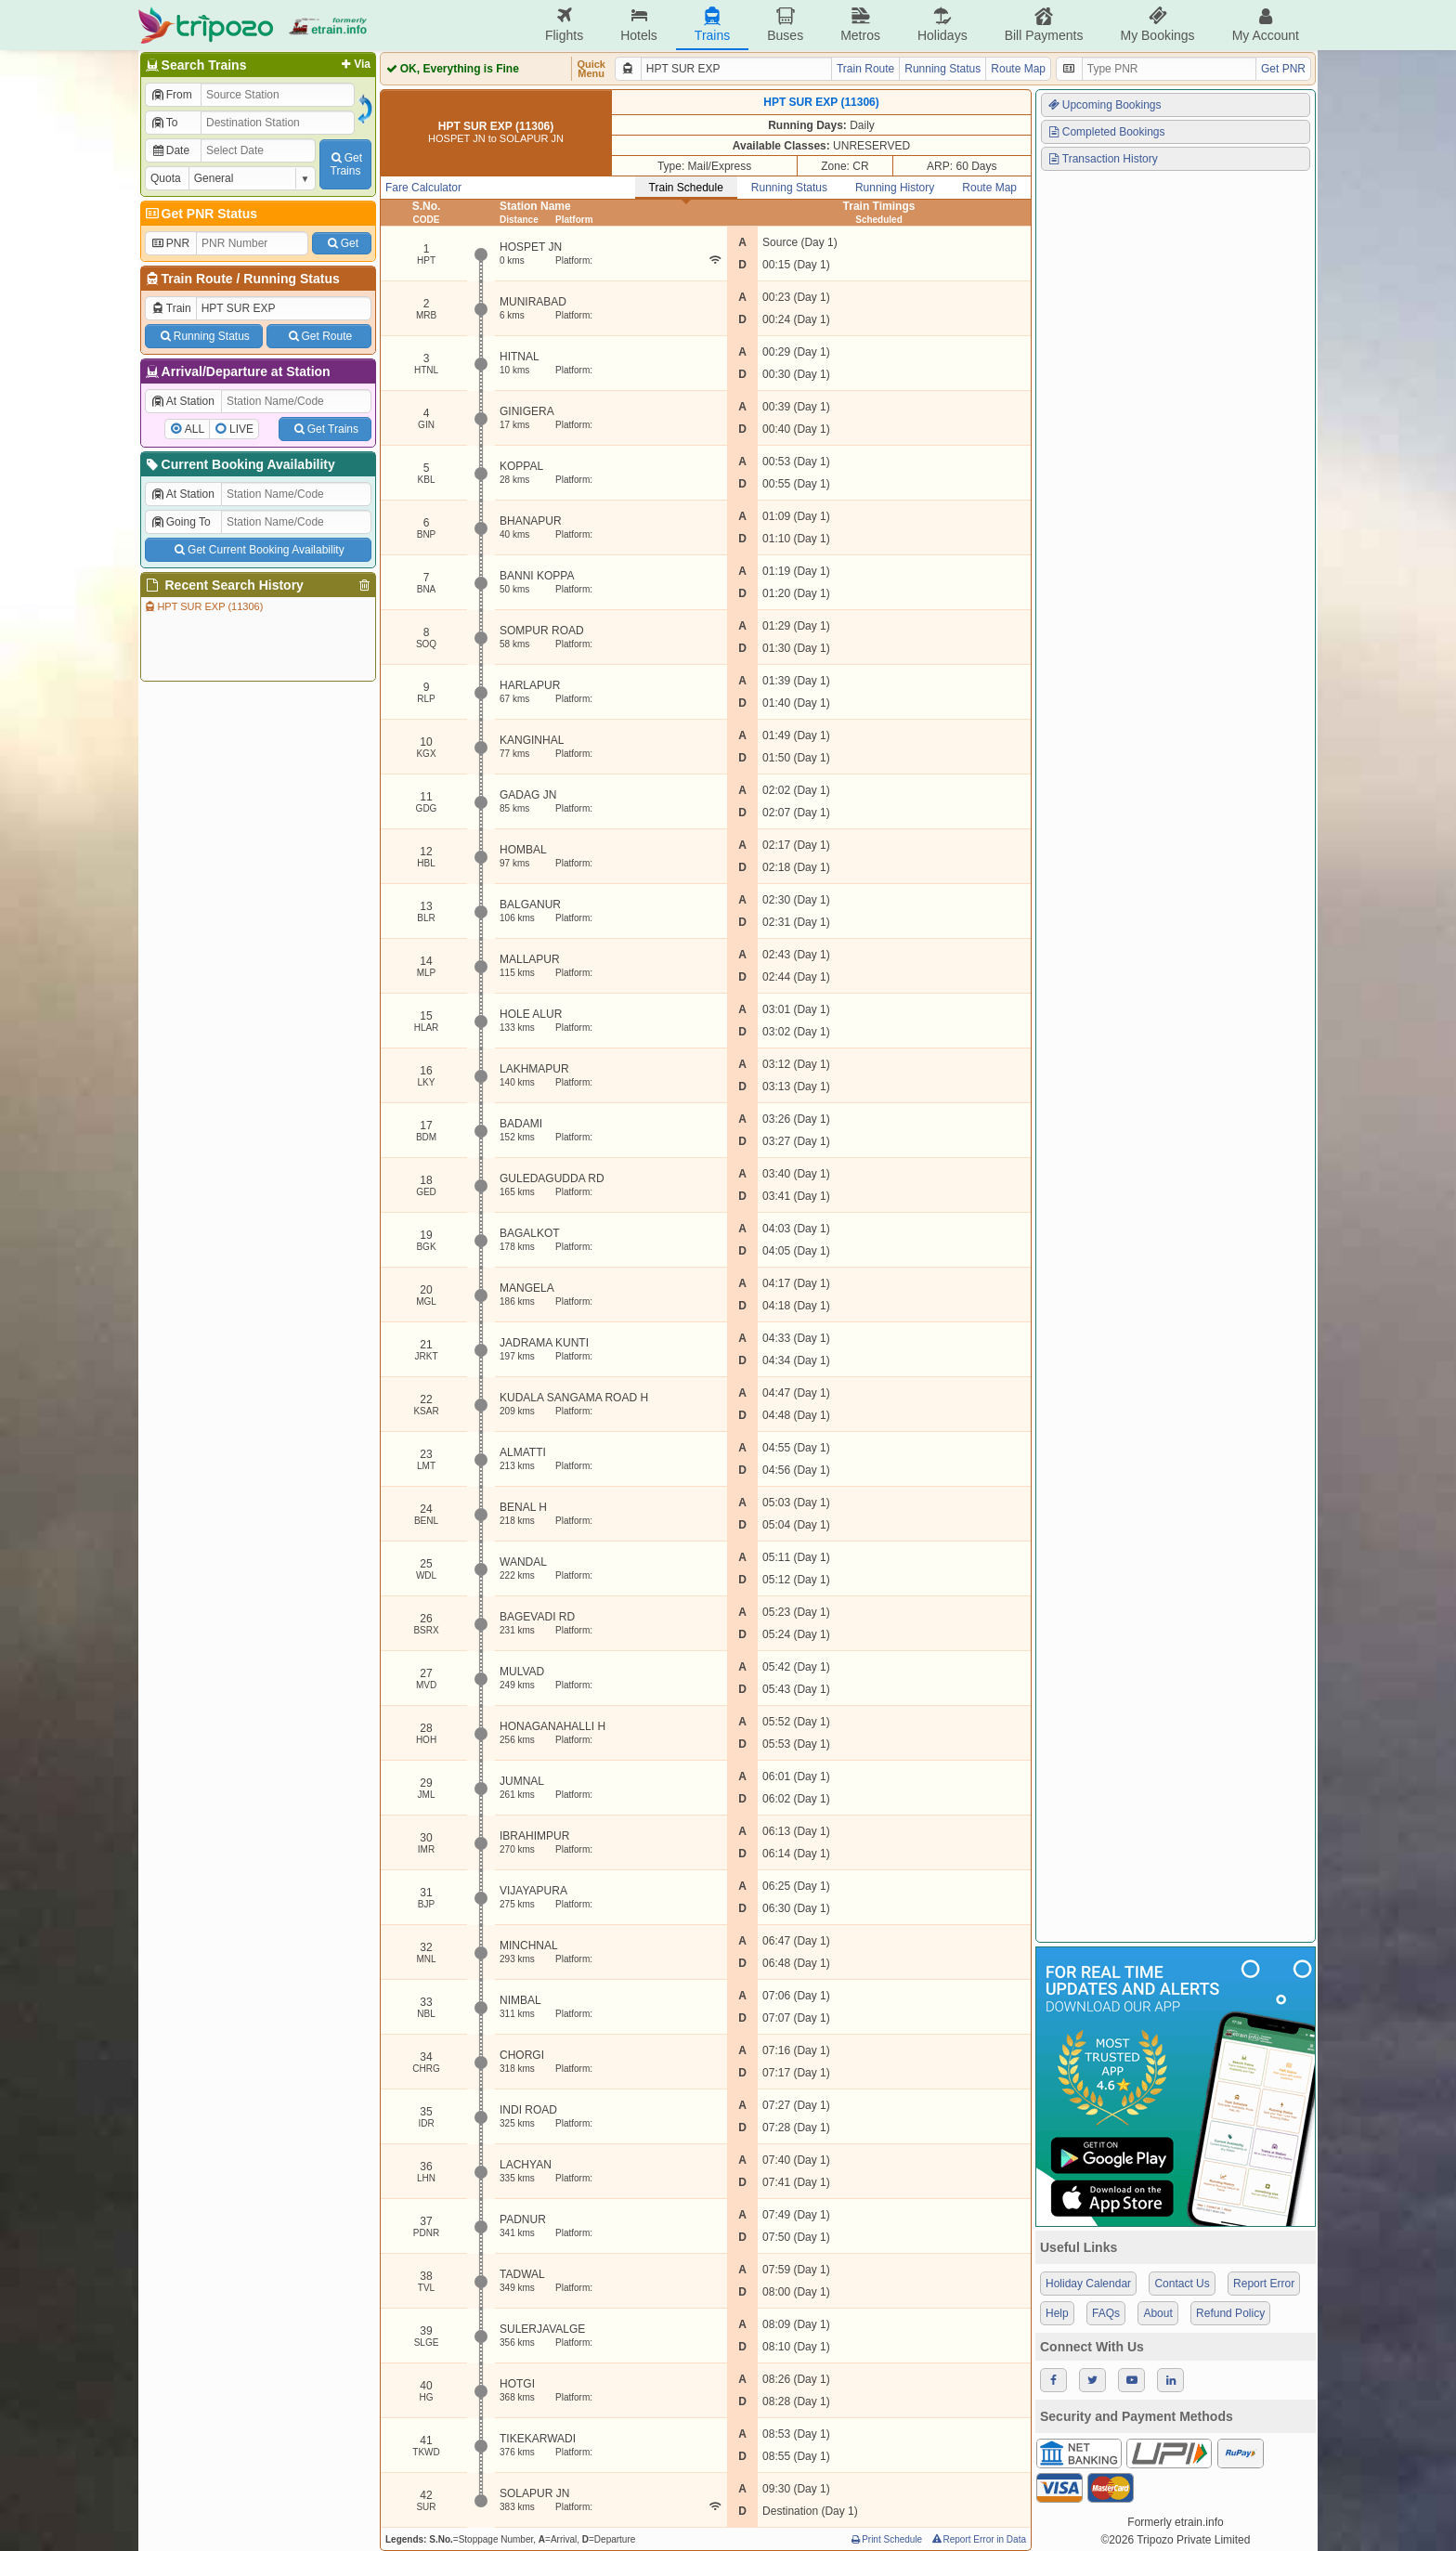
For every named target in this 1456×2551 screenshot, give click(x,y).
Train (170, 308)
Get (341, 243)
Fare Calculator (423, 187)
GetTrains (345, 164)
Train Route (197, 278)
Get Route (319, 336)
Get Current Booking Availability (258, 549)
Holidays (942, 25)
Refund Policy (1230, 2313)
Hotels (638, 25)
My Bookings (1157, 25)
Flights (564, 25)
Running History (894, 187)
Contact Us (1181, 2283)
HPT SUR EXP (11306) (203, 606)
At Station (182, 401)
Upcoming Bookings (1104, 104)
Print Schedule (885, 2539)
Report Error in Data (978, 2539)
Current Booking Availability (239, 464)
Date (169, 150)
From (171, 94)
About (1157, 2313)
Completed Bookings (1105, 131)
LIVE (241, 429)
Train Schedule (686, 187)
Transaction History (1102, 158)
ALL (194, 429)
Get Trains (325, 429)
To (163, 122)
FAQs (1106, 2313)
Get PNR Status (200, 213)
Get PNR (1283, 68)
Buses (785, 25)
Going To (180, 521)
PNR (169, 243)
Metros (860, 25)
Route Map (1018, 68)
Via (354, 64)
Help (1057, 2313)
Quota (165, 178)
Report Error (1263, 2283)
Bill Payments (1044, 25)
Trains (712, 25)
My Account (1265, 25)
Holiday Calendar (1088, 2283)
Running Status (291, 278)
